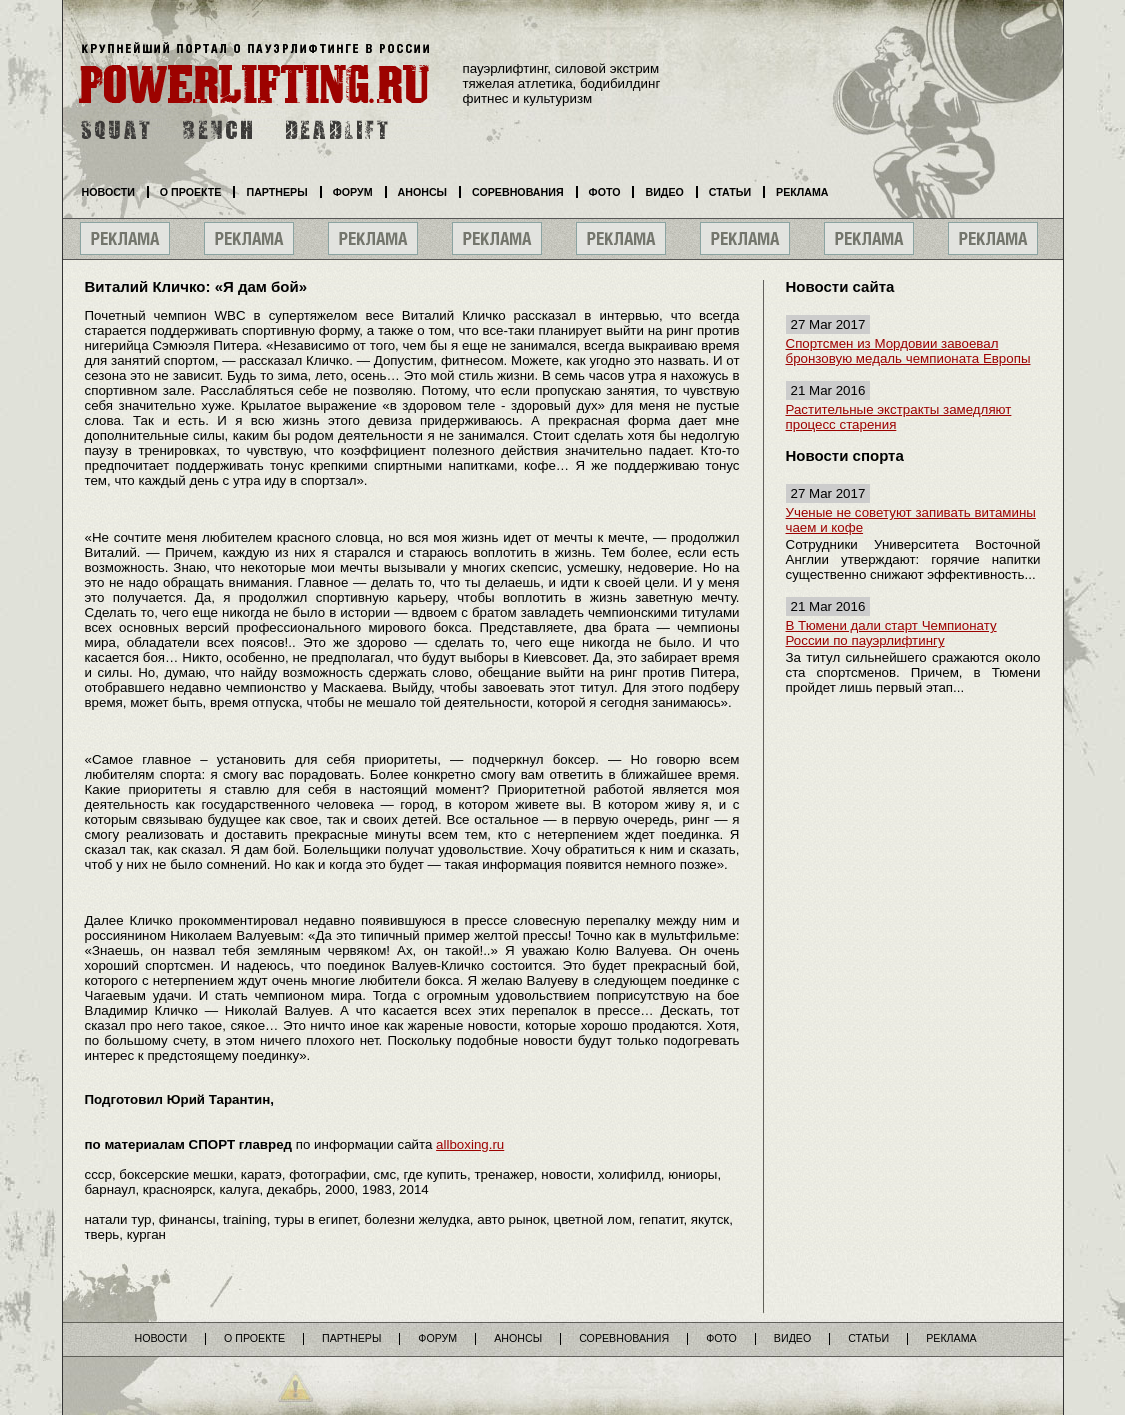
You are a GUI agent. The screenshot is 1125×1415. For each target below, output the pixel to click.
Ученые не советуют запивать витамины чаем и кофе (911, 520)
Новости (108, 192)
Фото (605, 192)
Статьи (730, 192)
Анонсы (423, 192)
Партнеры (276, 192)
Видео (664, 192)
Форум (353, 192)
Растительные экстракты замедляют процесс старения (899, 417)
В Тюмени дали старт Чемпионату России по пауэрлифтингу (891, 633)
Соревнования (518, 192)
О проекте (191, 192)
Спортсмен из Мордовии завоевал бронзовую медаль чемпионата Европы (908, 351)
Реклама (802, 192)
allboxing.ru (470, 1144)
